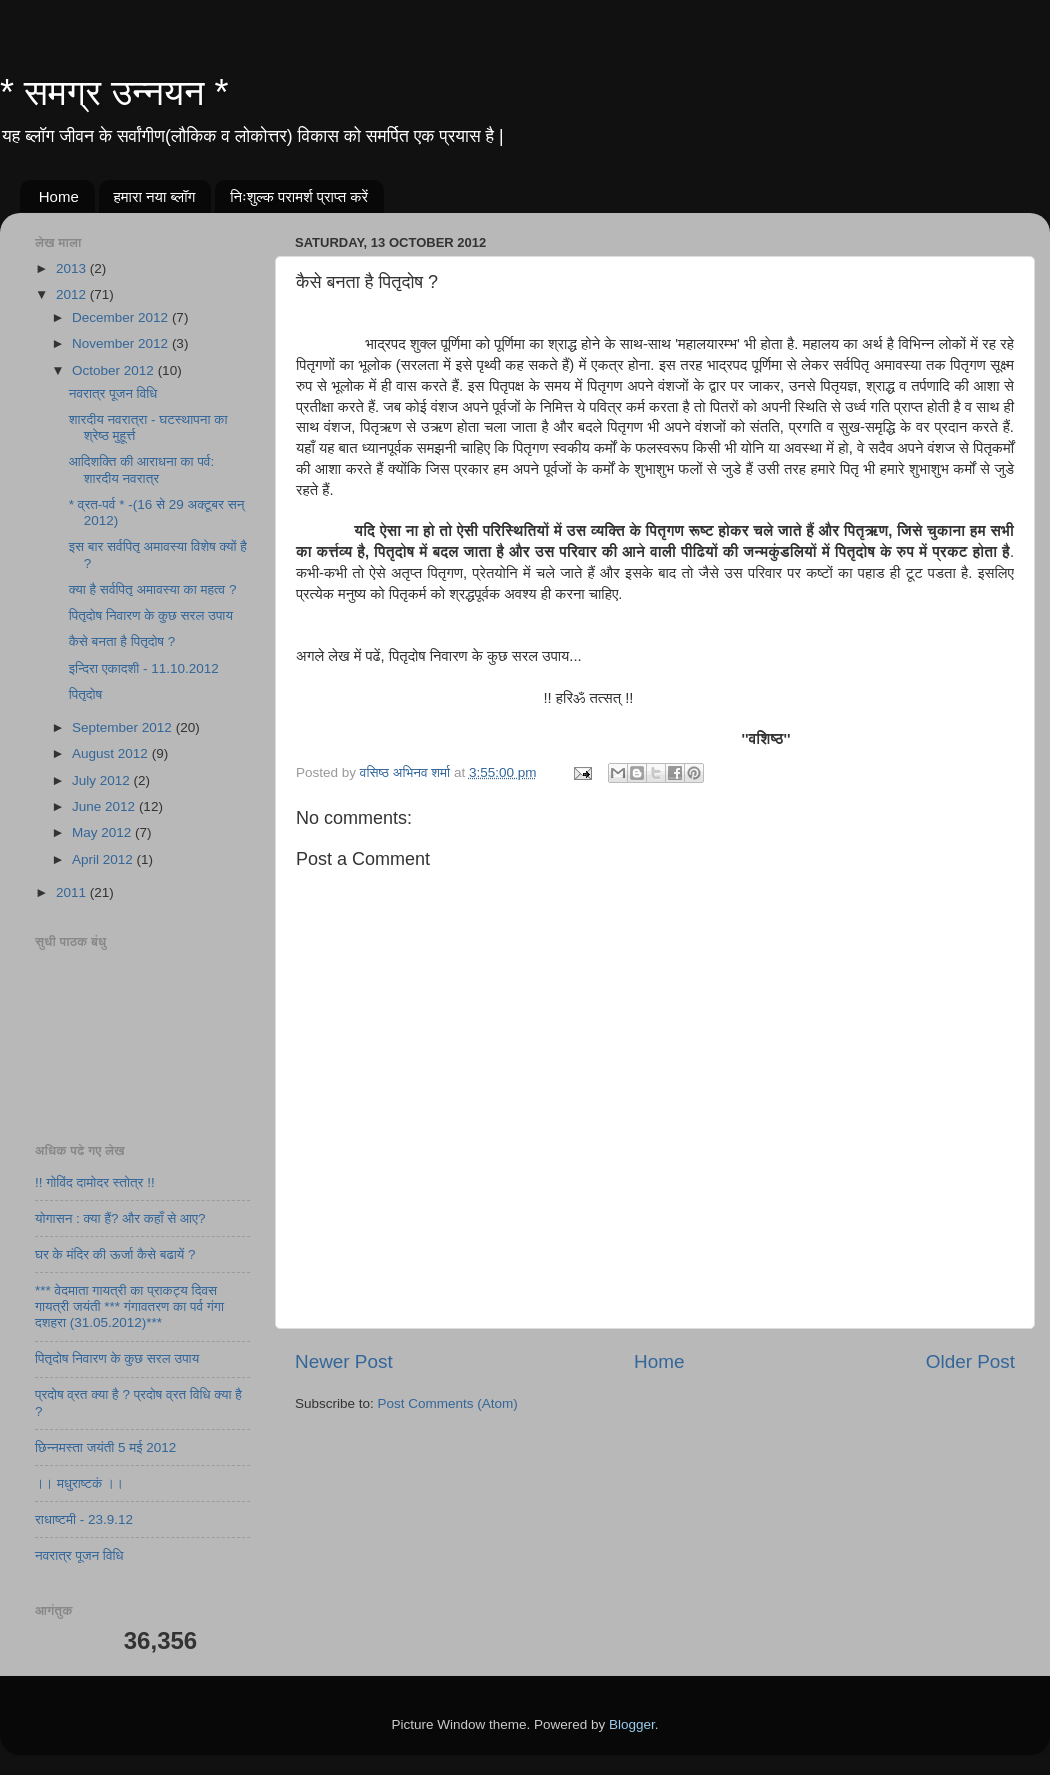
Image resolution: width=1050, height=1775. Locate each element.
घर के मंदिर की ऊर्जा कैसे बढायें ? (115, 1254)
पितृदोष (85, 694)
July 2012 (103, 780)
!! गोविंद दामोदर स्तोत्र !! (95, 1182)
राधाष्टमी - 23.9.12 (84, 1519)
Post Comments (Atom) (448, 1403)
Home (59, 196)
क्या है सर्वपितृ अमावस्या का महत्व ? (153, 589)
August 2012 (112, 753)
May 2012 (103, 832)
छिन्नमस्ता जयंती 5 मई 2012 (105, 1447)
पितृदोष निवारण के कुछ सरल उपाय (151, 615)
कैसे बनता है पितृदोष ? (122, 641)
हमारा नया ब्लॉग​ (155, 196)
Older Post (970, 1361)
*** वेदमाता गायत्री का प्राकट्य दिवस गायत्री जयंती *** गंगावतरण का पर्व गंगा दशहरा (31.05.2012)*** (129, 1306)
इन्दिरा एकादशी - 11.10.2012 (144, 668)
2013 (73, 268)
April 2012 (104, 859)
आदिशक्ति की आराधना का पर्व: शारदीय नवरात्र (142, 469)
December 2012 (122, 317)
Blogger (632, 1724)
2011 (73, 892)
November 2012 (122, 343)
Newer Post (344, 1361)
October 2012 (115, 370)
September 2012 (124, 727)
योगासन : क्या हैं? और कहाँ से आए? (120, 1218)
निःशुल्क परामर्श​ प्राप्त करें (299, 196)
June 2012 (105, 806)
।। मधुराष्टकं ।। (79, 1483)
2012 (73, 294)
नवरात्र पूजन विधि (113, 393)
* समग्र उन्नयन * (114, 92)
